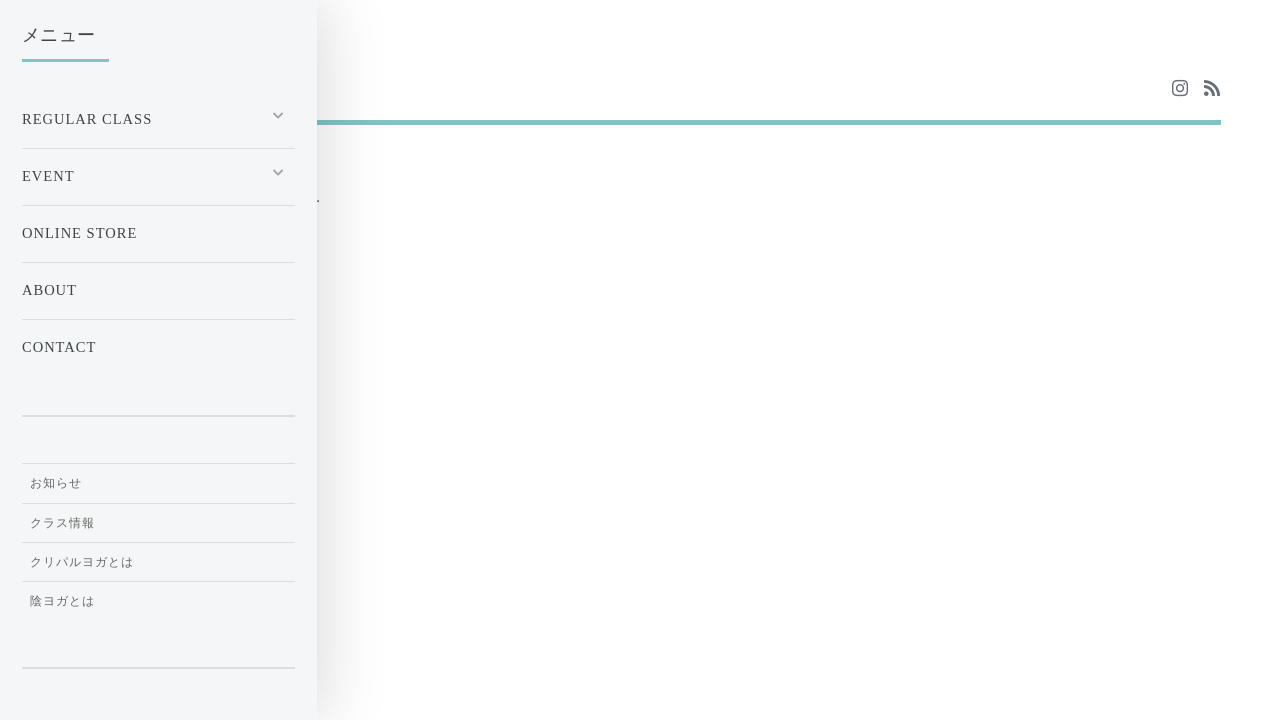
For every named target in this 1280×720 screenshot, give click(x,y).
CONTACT (59, 347)
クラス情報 (62, 523)
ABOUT (49, 290)
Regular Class (87, 119)
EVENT (48, 176)
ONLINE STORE (79, 233)
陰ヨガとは (62, 601)
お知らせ (56, 483)
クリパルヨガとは (82, 562)
